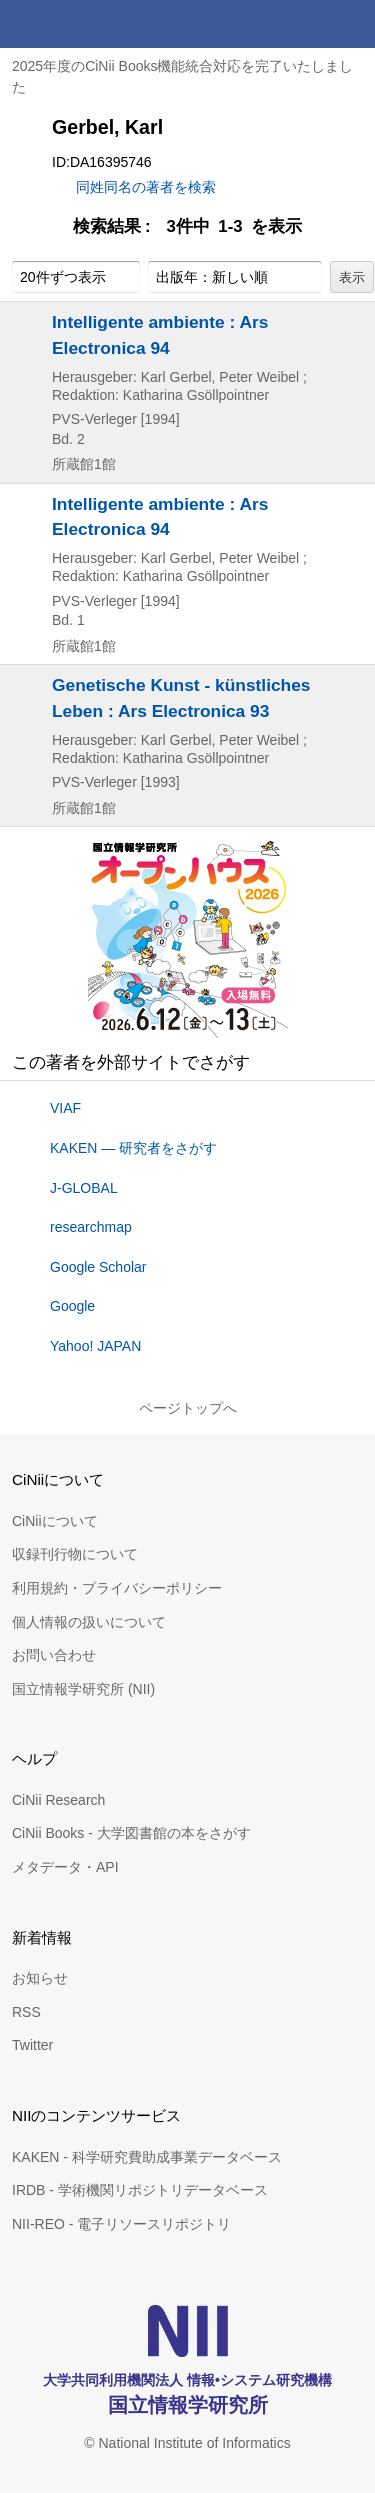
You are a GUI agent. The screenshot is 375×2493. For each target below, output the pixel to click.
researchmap (91, 1227)
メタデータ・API (65, 1867)
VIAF (65, 1108)
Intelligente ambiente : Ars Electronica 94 (160, 334)
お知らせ (40, 1978)
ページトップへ (188, 1408)
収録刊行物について (75, 1554)
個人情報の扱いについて (89, 1622)
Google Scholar (98, 1267)
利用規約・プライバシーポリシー (117, 1588)
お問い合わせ (54, 1655)
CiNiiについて (55, 1521)
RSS (26, 2012)
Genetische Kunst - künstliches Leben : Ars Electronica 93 (181, 697)
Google (72, 1306)
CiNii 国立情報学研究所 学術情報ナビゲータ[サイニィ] (88, 24)
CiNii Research (58, 1800)
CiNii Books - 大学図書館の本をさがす (131, 1833)
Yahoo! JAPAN (95, 1346)
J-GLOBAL (84, 1188)
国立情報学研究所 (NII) (83, 1689)
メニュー (351, 24)
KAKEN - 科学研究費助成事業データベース (147, 2157)
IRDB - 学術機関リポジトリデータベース (140, 2190)
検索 (303, 24)
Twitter (32, 2045)
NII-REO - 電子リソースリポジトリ (121, 2224)
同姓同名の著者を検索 (146, 187)
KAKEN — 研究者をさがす (133, 1148)
